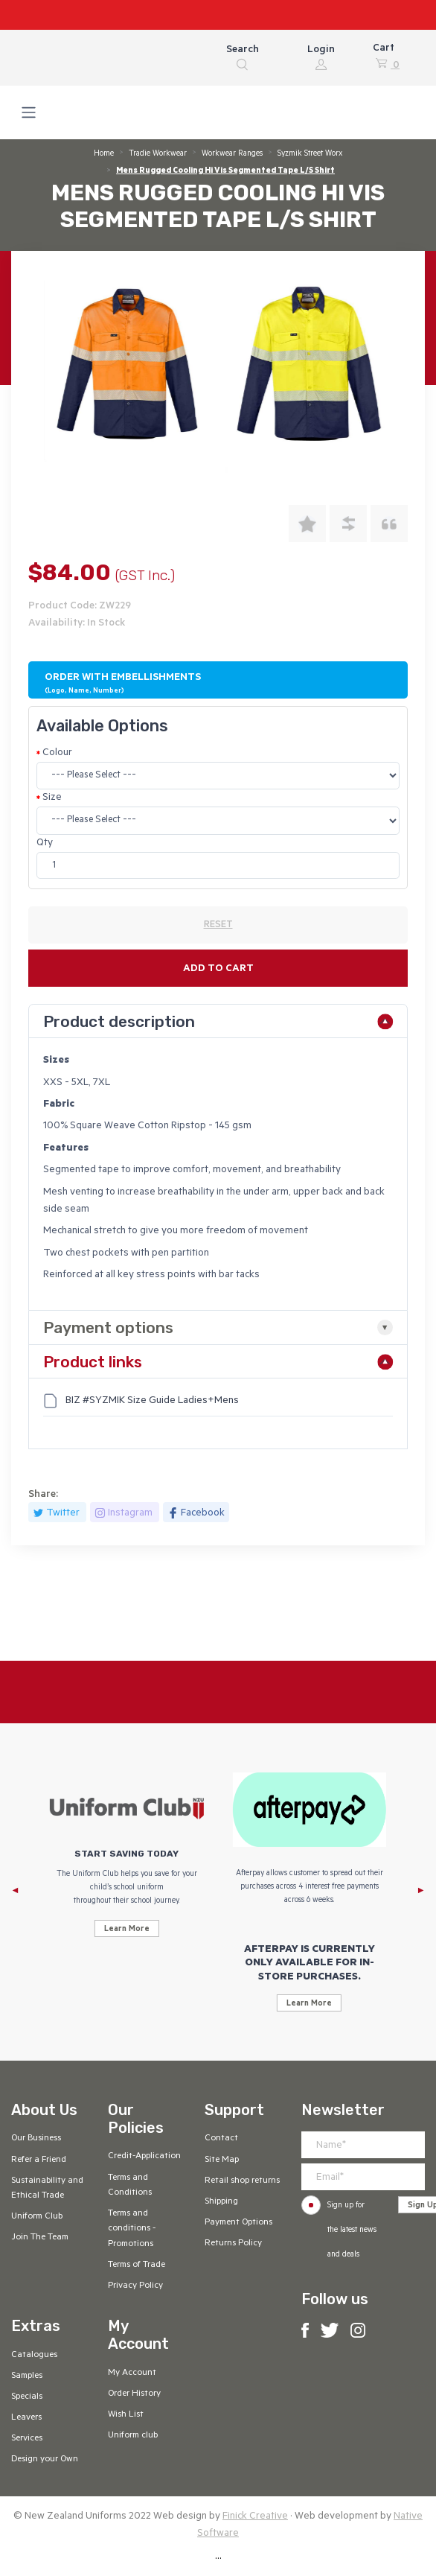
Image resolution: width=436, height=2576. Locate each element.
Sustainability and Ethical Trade (47, 2188)
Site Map (222, 2160)
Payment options (108, 1327)
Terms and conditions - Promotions (132, 2229)
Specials (26, 2397)
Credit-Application (144, 2157)
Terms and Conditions (130, 2185)
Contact (221, 2139)
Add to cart (218, 969)
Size (52, 798)
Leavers (26, 2418)
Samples (26, 2376)
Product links (92, 1361)
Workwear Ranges (232, 154)
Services (26, 2439)
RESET (218, 925)
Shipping (221, 2202)
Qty (44, 843)
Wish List (126, 2415)
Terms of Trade (136, 2265)
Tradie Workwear (158, 154)
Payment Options (238, 2223)
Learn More (127, 1929)
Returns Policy (233, 2244)
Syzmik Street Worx (310, 154)
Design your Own (44, 2460)
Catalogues (34, 2355)
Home (104, 154)
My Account (132, 2373)
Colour (57, 753)
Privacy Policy (135, 2286)
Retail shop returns (242, 2181)
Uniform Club (36, 2217)
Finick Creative (255, 2516)
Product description (119, 1021)
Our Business (36, 2139)
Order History (134, 2394)
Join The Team (39, 2238)
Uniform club (133, 2436)
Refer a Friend (38, 2160)
